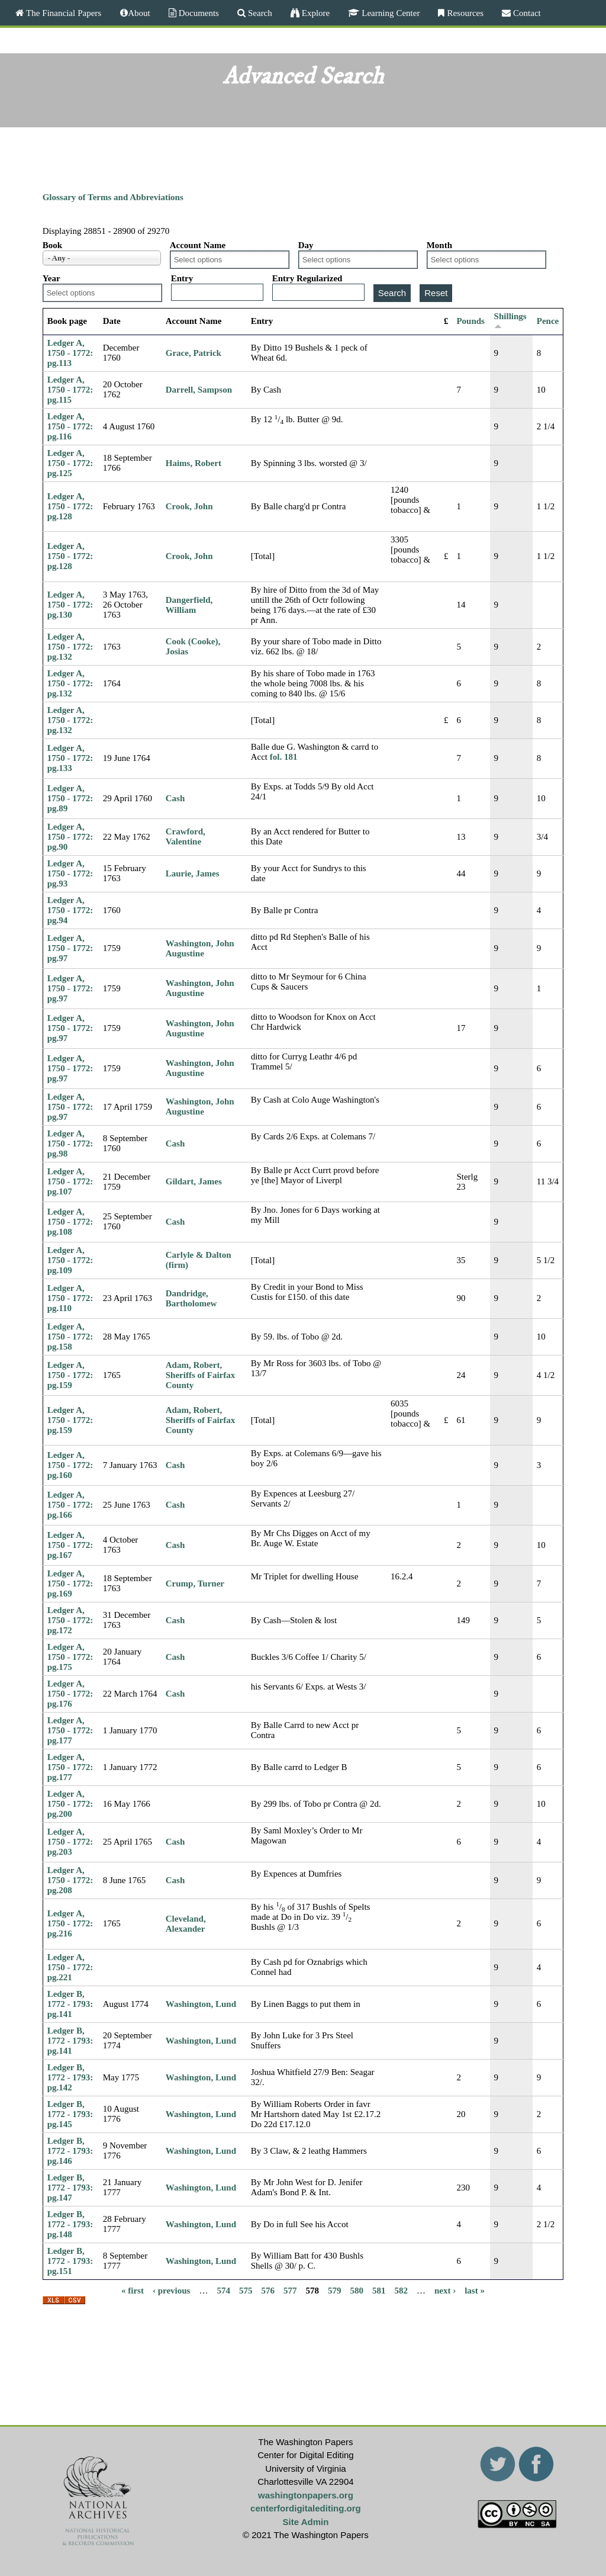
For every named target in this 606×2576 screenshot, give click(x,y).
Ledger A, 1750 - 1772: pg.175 (70, 1657)
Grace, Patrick (193, 353)
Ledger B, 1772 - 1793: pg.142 (70, 2077)
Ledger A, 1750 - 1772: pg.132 (70, 646)
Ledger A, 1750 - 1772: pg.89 (70, 798)
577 (290, 2290)
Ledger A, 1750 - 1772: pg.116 (70, 426)
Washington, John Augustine (200, 948)
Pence (548, 321)
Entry (182, 278)
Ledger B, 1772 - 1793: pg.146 (70, 2151)
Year (51, 278)
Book (52, 245)
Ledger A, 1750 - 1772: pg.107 (70, 1181)
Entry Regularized (307, 278)
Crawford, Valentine (185, 836)
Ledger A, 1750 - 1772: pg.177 (70, 1730)
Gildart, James (194, 1181)
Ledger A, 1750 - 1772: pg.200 (70, 1804)
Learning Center (389, 12)
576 (268, 2290)
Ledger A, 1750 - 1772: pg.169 (70, 1583)
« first (132, 2290)
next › (445, 2290)
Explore (314, 12)
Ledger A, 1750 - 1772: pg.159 (70, 1375)
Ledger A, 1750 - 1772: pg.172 (70, 1620)
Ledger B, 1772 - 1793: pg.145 (70, 2114)
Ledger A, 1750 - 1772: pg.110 (70, 1298)
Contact (526, 12)
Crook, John (189, 506)
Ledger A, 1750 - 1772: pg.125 (70, 463)
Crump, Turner (195, 1583)
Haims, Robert (193, 463)
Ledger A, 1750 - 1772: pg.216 (70, 1923)
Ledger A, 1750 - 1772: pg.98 (70, 1143)
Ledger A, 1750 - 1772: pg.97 (70, 948)
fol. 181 (284, 757)
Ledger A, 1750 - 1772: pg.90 (70, 837)
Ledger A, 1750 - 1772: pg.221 (70, 1967)
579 (334, 2290)
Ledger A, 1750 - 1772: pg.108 (70, 1221)
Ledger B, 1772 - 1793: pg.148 (70, 2224)
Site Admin (306, 2522)
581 (379, 2290)
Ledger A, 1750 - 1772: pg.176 (70, 1693)
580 (356, 2290)
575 (246, 2290)
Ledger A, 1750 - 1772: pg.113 (70, 353)
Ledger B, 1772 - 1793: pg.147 (70, 2187)
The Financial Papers (62, 12)
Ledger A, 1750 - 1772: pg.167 (70, 1545)
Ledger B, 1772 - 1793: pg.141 (70, 2004)
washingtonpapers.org (305, 2495)
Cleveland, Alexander (186, 1923)
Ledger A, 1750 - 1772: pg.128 (70, 506)
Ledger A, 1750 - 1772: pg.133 (70, 758)
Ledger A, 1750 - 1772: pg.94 (70, 910)
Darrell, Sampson (199, 389)
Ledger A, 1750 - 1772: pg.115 (70, 389)
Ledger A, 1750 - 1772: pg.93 (70, 873)
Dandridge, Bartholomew (191, 1298)
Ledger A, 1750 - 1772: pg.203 (70, 1841)
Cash (175, 798)
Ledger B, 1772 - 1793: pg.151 (70, 2261)
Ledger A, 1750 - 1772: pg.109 (70, 1260)
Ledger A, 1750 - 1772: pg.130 (70, 604)
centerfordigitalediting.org (305, 2508)
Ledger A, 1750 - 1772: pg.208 (70, 1880)
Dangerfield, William (189, 605)
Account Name (198, 245)
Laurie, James (193, 873)
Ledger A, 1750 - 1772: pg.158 (70, 1336)
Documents (197, 12)
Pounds (470, 321)
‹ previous (171, 2290)
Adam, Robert (193, 1365)
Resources (463, 12)
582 (401, 2290)
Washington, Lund (201, 2004)
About (139, 12)
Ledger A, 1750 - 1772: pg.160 (70, 1465)
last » (475, 2290)
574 (223, 2290)
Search (259, 12)
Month (439, 245)
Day (306, 245)
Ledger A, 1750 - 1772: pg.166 (70, 1505)
